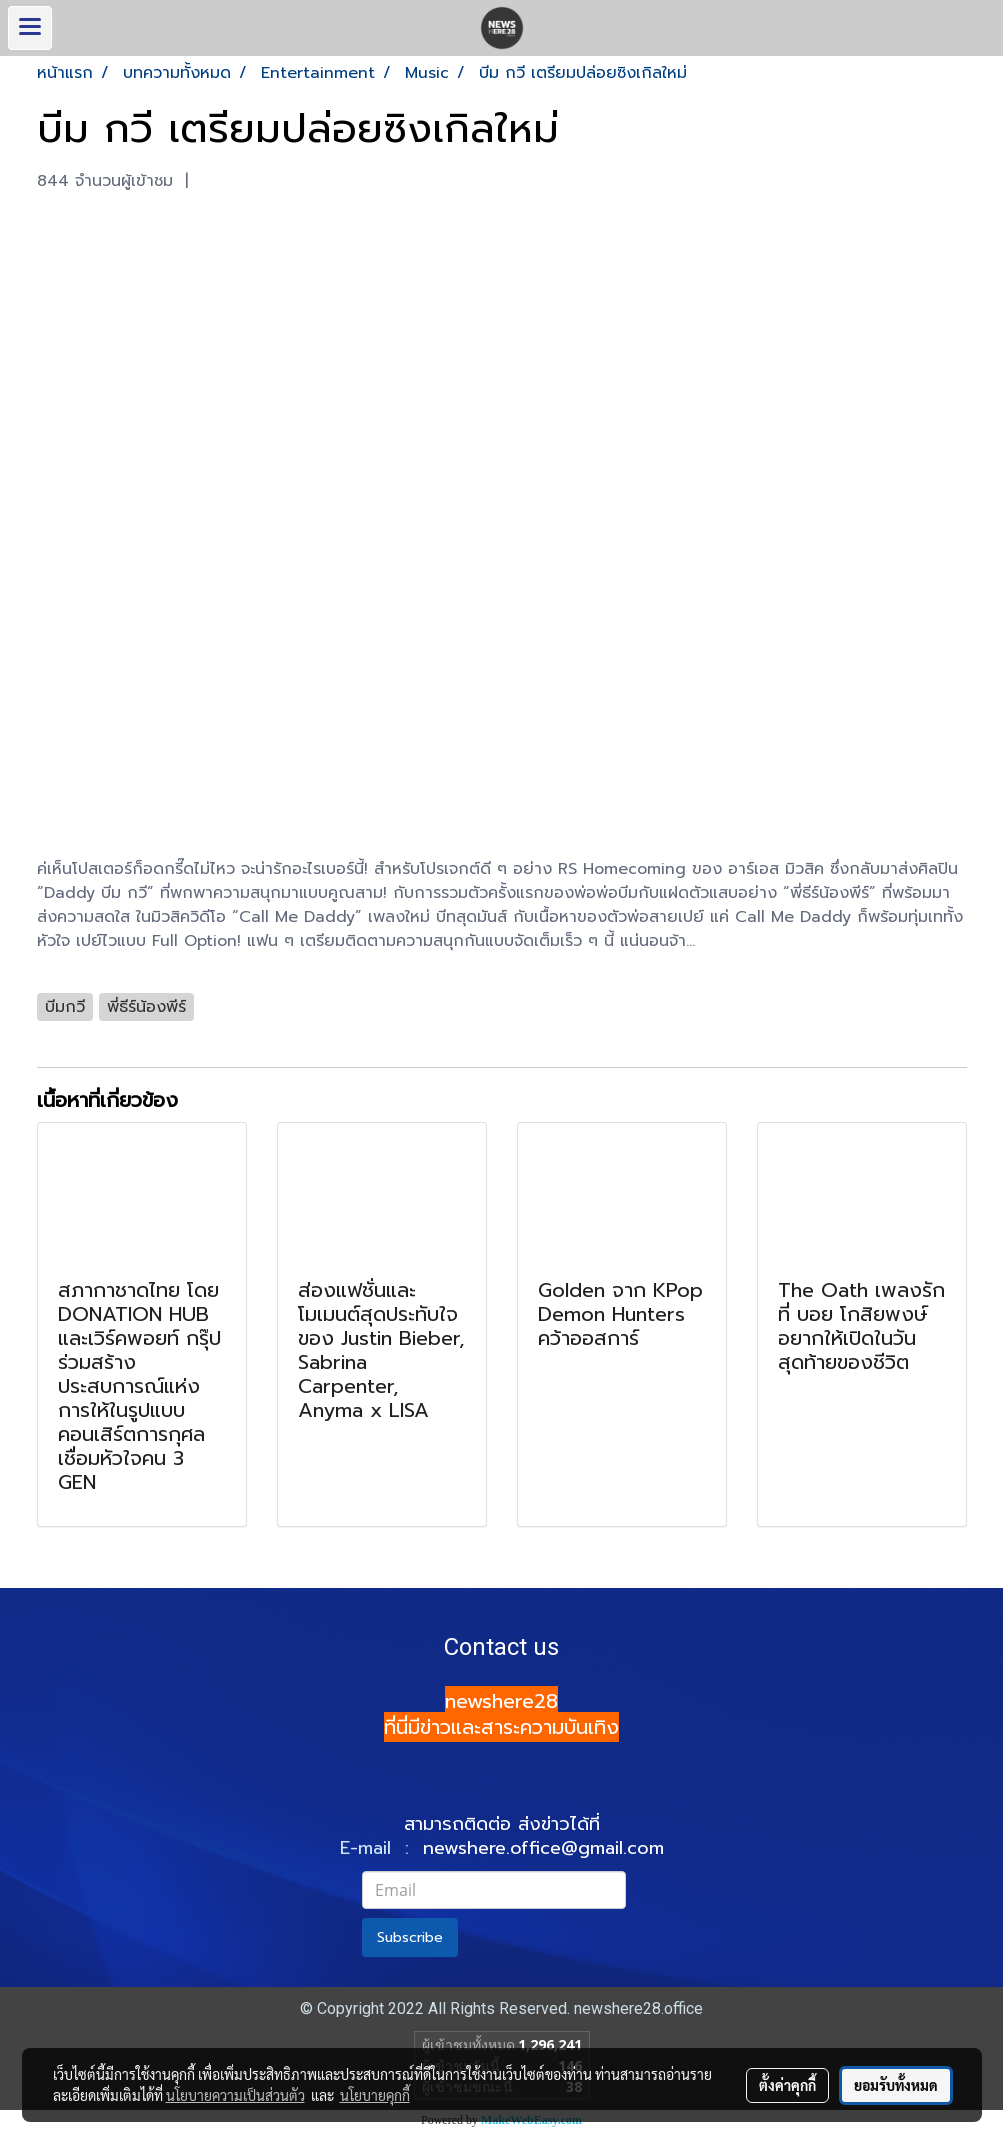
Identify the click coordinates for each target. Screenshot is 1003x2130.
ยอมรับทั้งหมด (896, 2085)
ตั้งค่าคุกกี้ (787, 2085)
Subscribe (410, 1937)
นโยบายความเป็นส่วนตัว (235, 2095)
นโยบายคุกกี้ (375, 2095)
